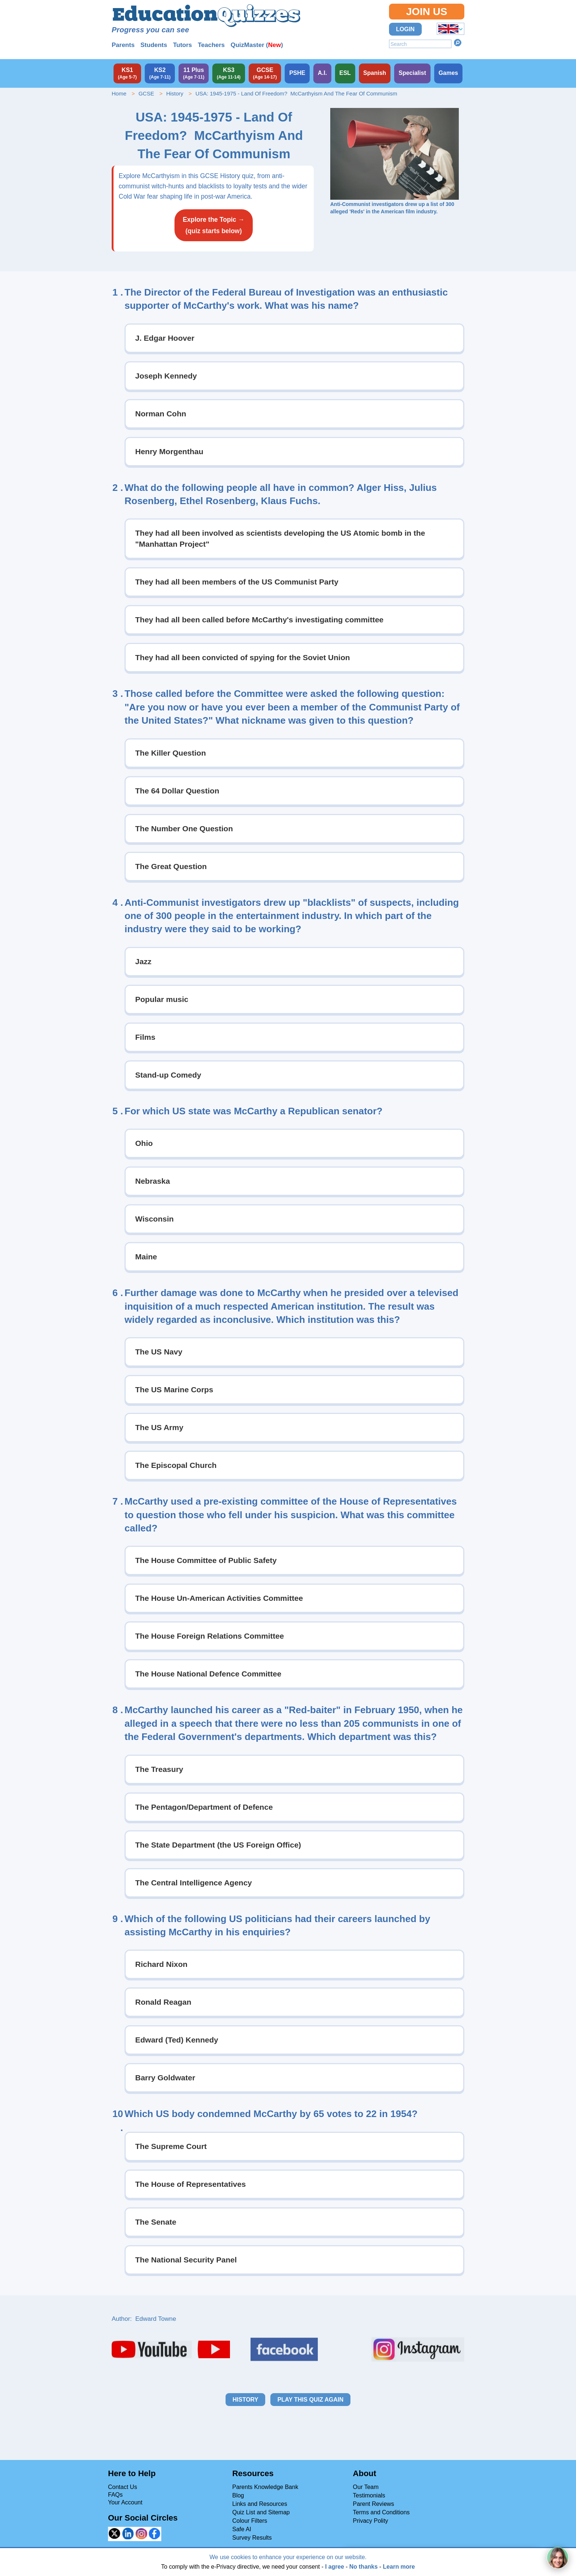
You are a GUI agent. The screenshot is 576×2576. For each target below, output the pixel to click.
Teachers (211, 44)
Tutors (182, 44)
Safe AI (241, 2529)
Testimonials (369, 2495)
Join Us (426, 11)
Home (119, 93)
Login (405, 29)
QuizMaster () (257, 44)
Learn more (399, 2567)
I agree (334, 2567)
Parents (123, 44)
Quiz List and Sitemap (261, 2512)
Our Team (366, 2487)
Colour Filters (249, 2521)
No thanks (363, 2567)
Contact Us (122, 2487)
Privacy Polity (370, 2521)
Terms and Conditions (381, 2512)
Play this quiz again (310, 2399)
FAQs (115, 2495)
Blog (238, 2495)
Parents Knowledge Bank (265, 2487)
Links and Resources (259, 2504)
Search (457, 42)
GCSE (146, 93)
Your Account (125, 2502)
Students (153, 44)
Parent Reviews (373, 2504)
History (174, 93)
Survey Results (252, 2538)
